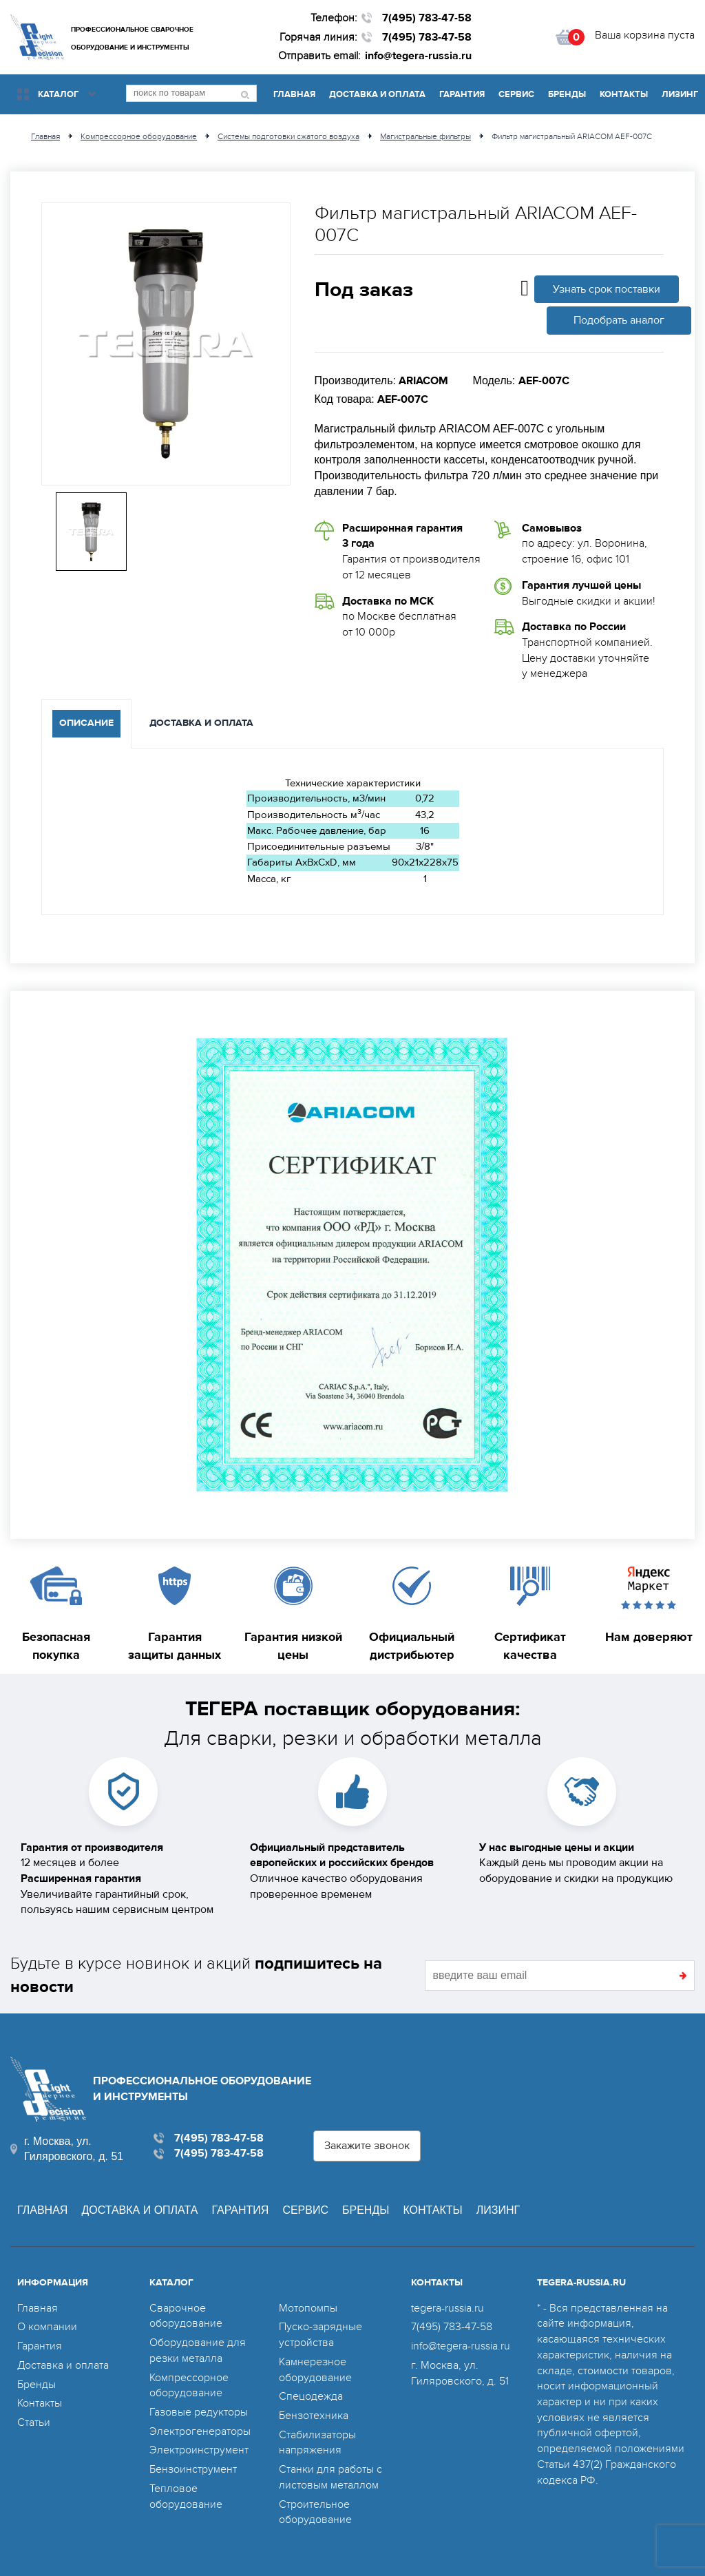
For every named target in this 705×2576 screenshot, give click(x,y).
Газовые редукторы (198, 2412)
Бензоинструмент (193, 2469)
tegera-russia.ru (447, 2308)
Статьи (33, 2422)
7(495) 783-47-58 (427, 18)
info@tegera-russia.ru (418, 56)
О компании (47, 2327)
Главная (294, 94)
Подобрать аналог (619, 320)
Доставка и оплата (377, 94)
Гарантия (462, 94)
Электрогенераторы (200, 2431)
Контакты (624, 94)
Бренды (567, 94)
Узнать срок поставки (606, 289)
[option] (166, 344)
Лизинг (680, 94)
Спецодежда (311, 2396)
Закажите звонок (367, 2146)
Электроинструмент (199, 2450)
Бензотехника (313, 2415)
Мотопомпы (308, 2308)
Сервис (516, 94)
